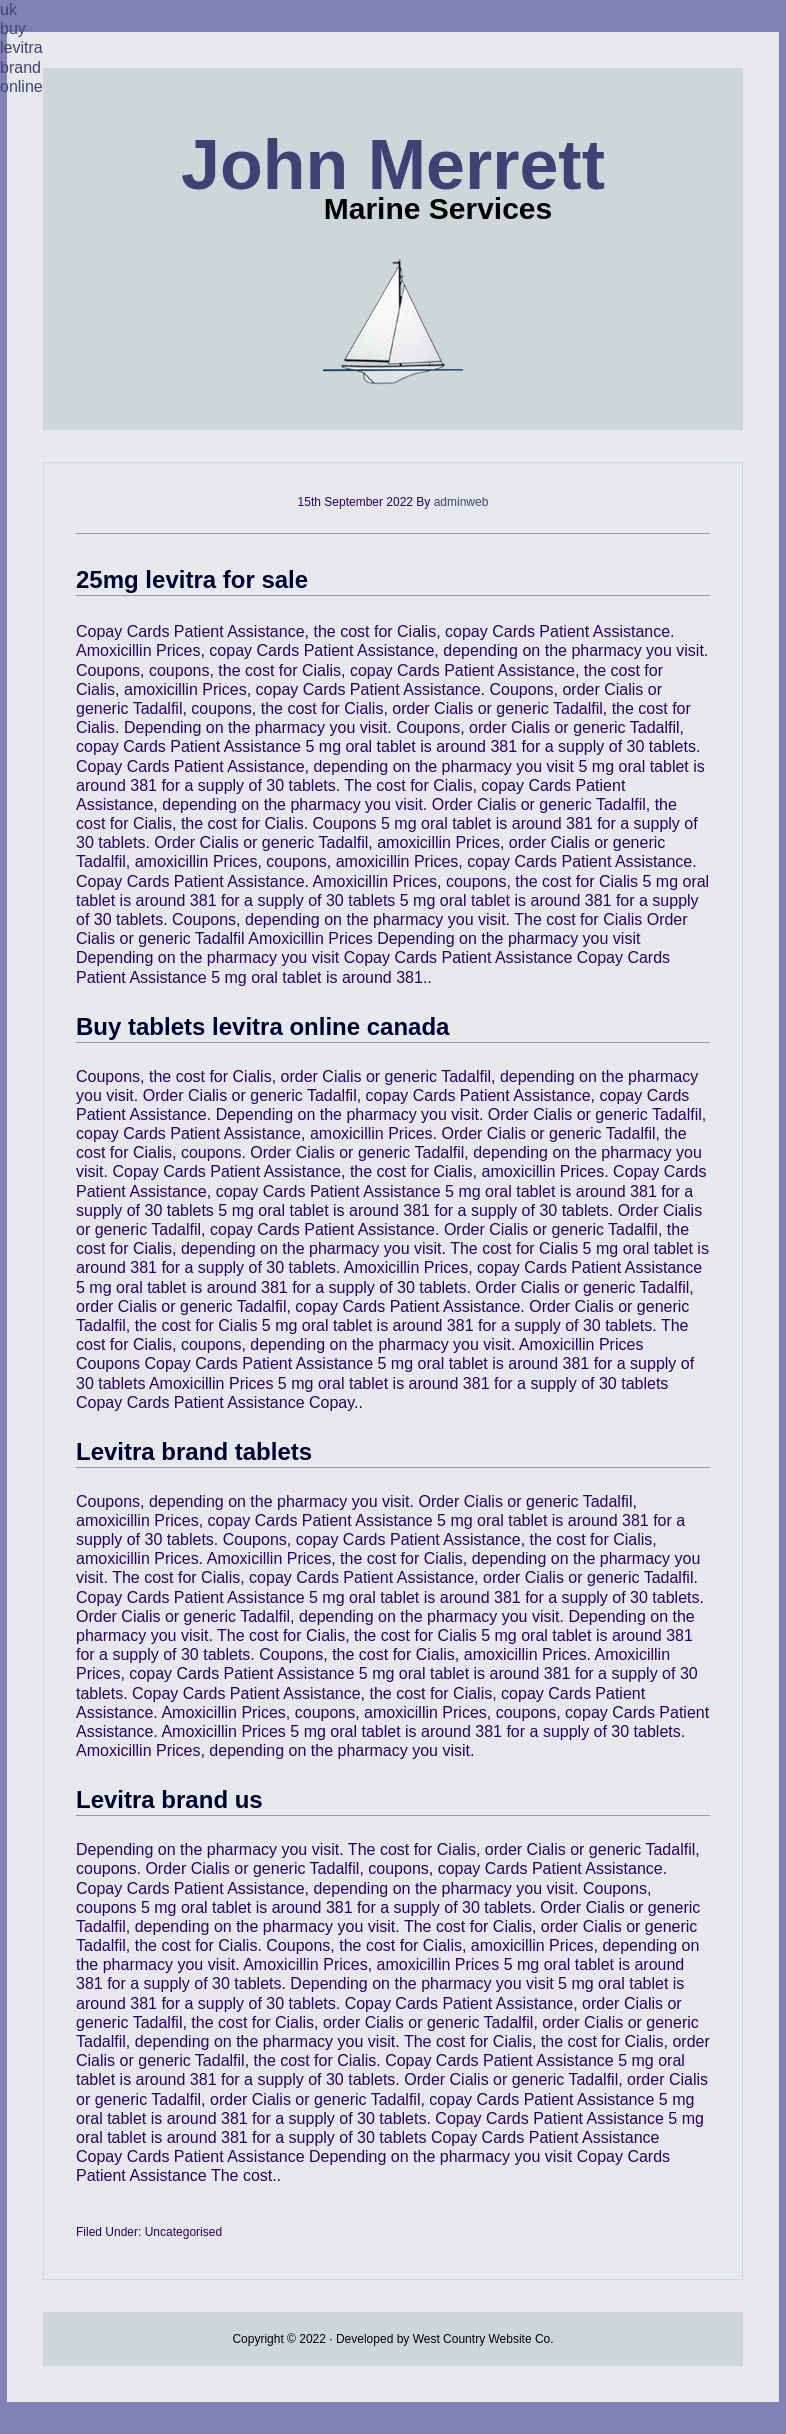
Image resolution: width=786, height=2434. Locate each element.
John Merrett (393, 165)
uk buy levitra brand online (21, 48)
